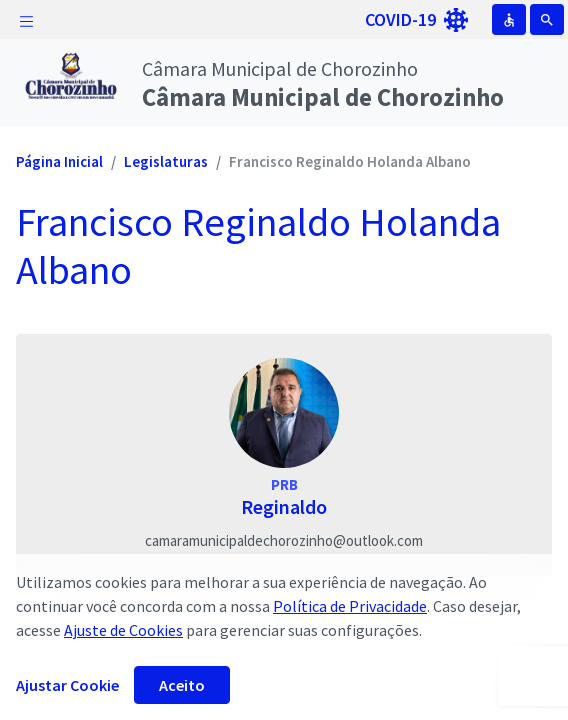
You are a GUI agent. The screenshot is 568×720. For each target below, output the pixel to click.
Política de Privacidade (350, 606)
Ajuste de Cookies (123, 630)
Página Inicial (59, 161)
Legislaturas (166, 161)
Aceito (182, 685)
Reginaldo (284, 506)
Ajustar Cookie (67, 685)
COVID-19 (416, 20)
